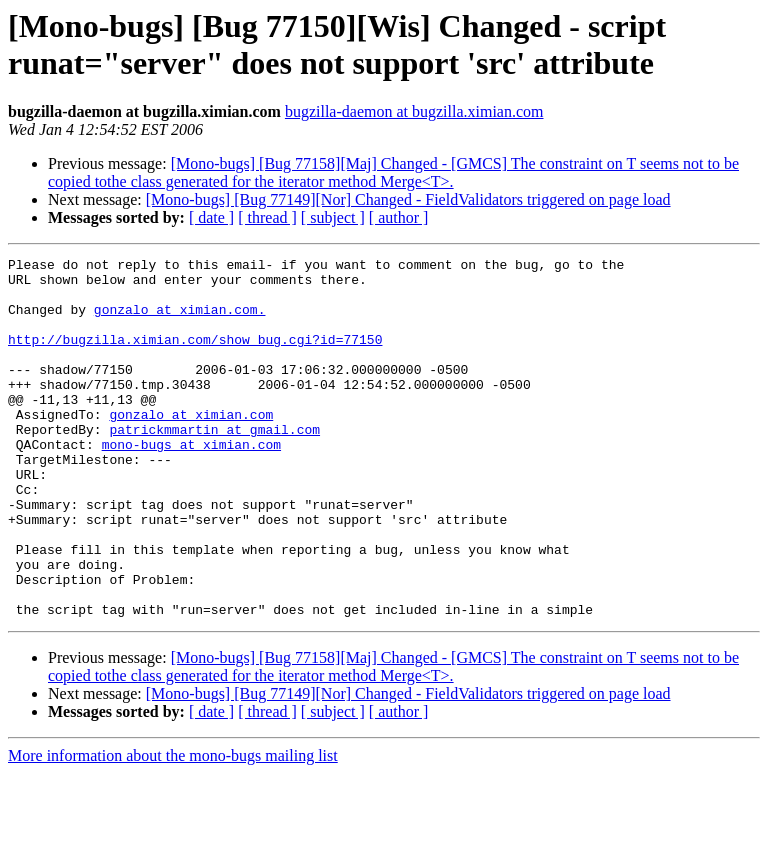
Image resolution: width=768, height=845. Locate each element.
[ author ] (399, 217)
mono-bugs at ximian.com (191, 483)
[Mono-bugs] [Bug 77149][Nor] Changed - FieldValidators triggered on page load (408, 199)
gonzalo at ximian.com (191, 447)
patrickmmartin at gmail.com (214, 465)
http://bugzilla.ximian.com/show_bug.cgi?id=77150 (195, 357)
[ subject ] (333, 217)
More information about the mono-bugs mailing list (173, 827)
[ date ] (211, 217)
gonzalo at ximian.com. (180, 321)
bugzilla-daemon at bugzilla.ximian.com (414, 111)
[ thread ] (267, 217)
